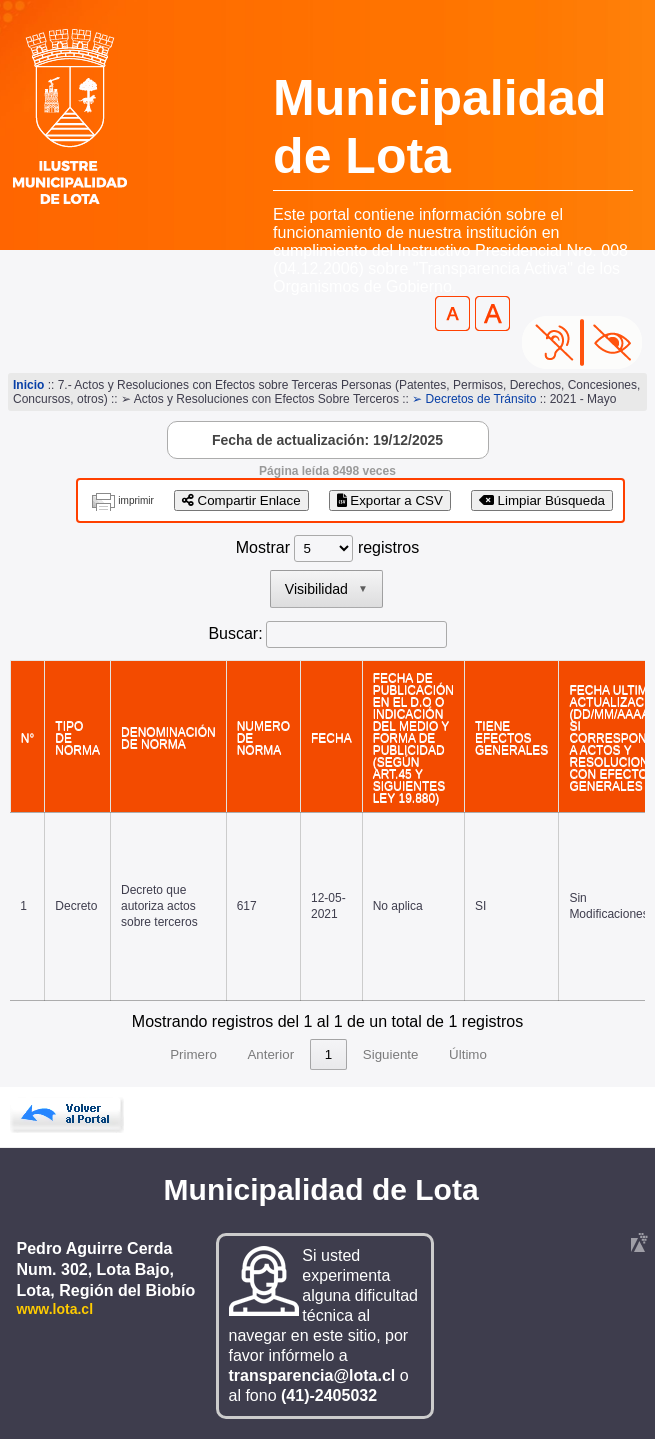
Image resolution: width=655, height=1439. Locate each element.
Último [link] (468, 1054)
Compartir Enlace (241, 500)
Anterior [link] (270, 1054)
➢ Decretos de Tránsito (474, 399)
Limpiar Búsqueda (542, 500)
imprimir (136, 500)
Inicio (28, 385)
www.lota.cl (55, 1309)
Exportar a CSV (390, 500)
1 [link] (328, 1054)
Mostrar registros (327, 547)
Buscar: (235, 633)
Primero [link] (193, 1054)
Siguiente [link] (391, 1054)
